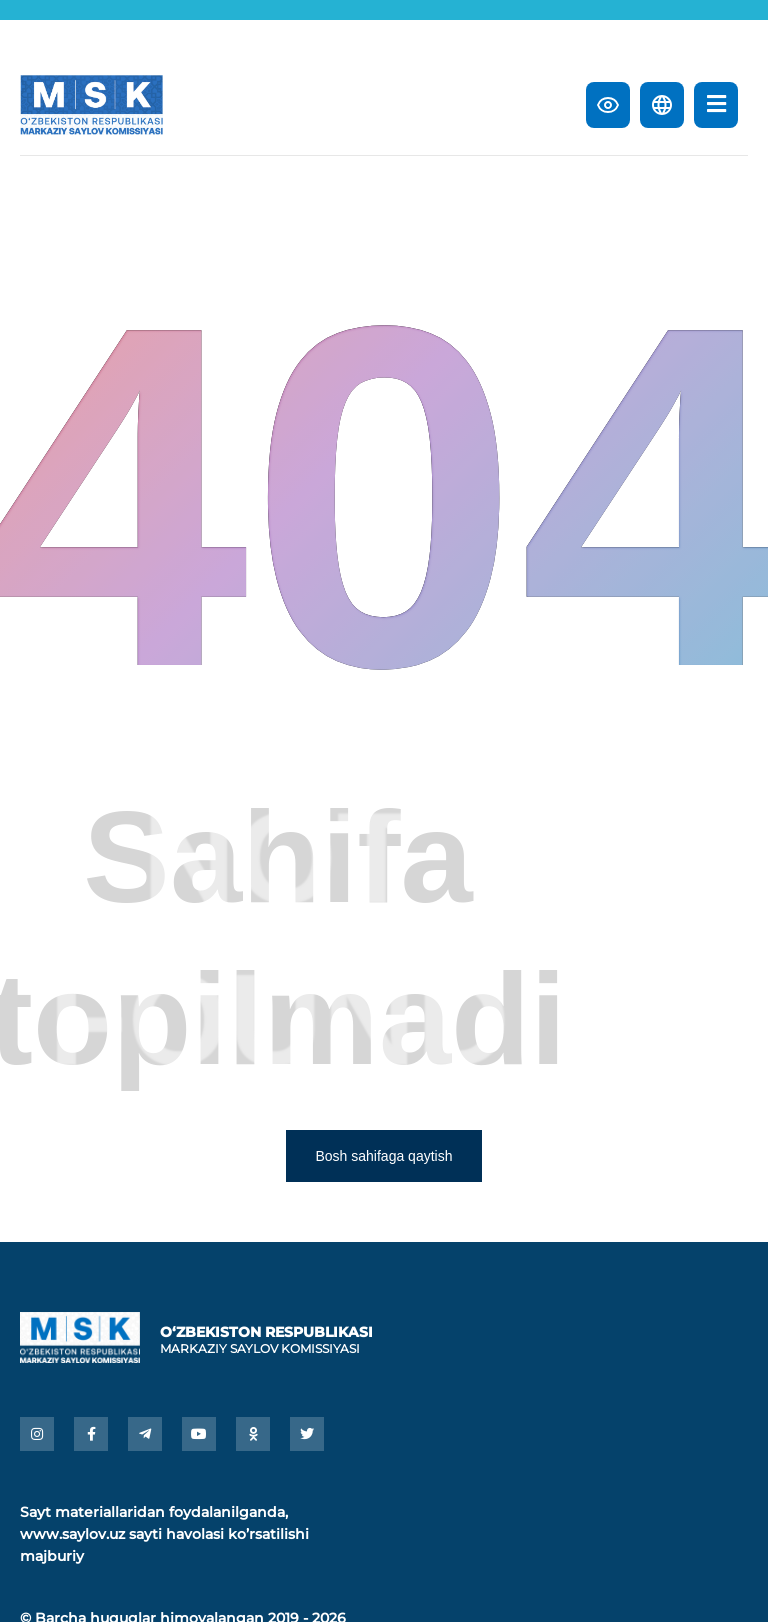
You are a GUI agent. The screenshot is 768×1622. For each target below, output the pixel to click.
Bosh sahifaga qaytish (384, 1156)
